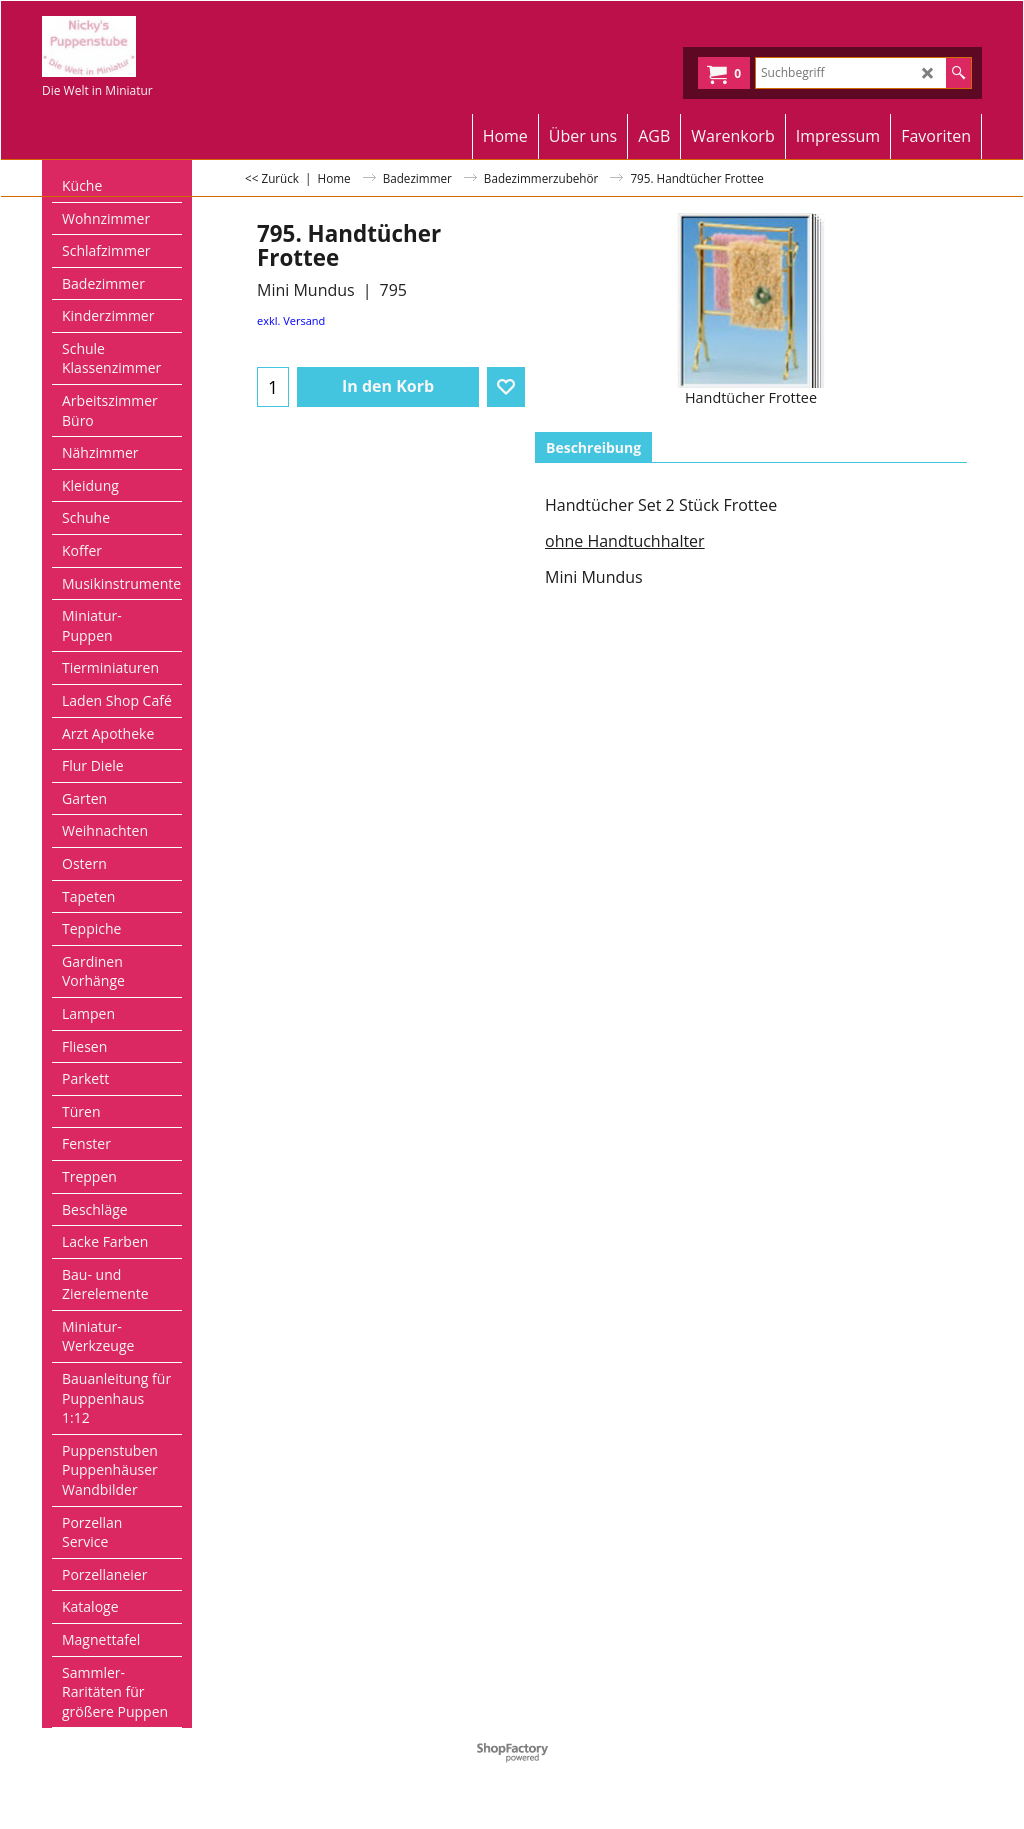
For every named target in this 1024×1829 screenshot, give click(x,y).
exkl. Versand (291, 320)
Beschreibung (593, 447)
